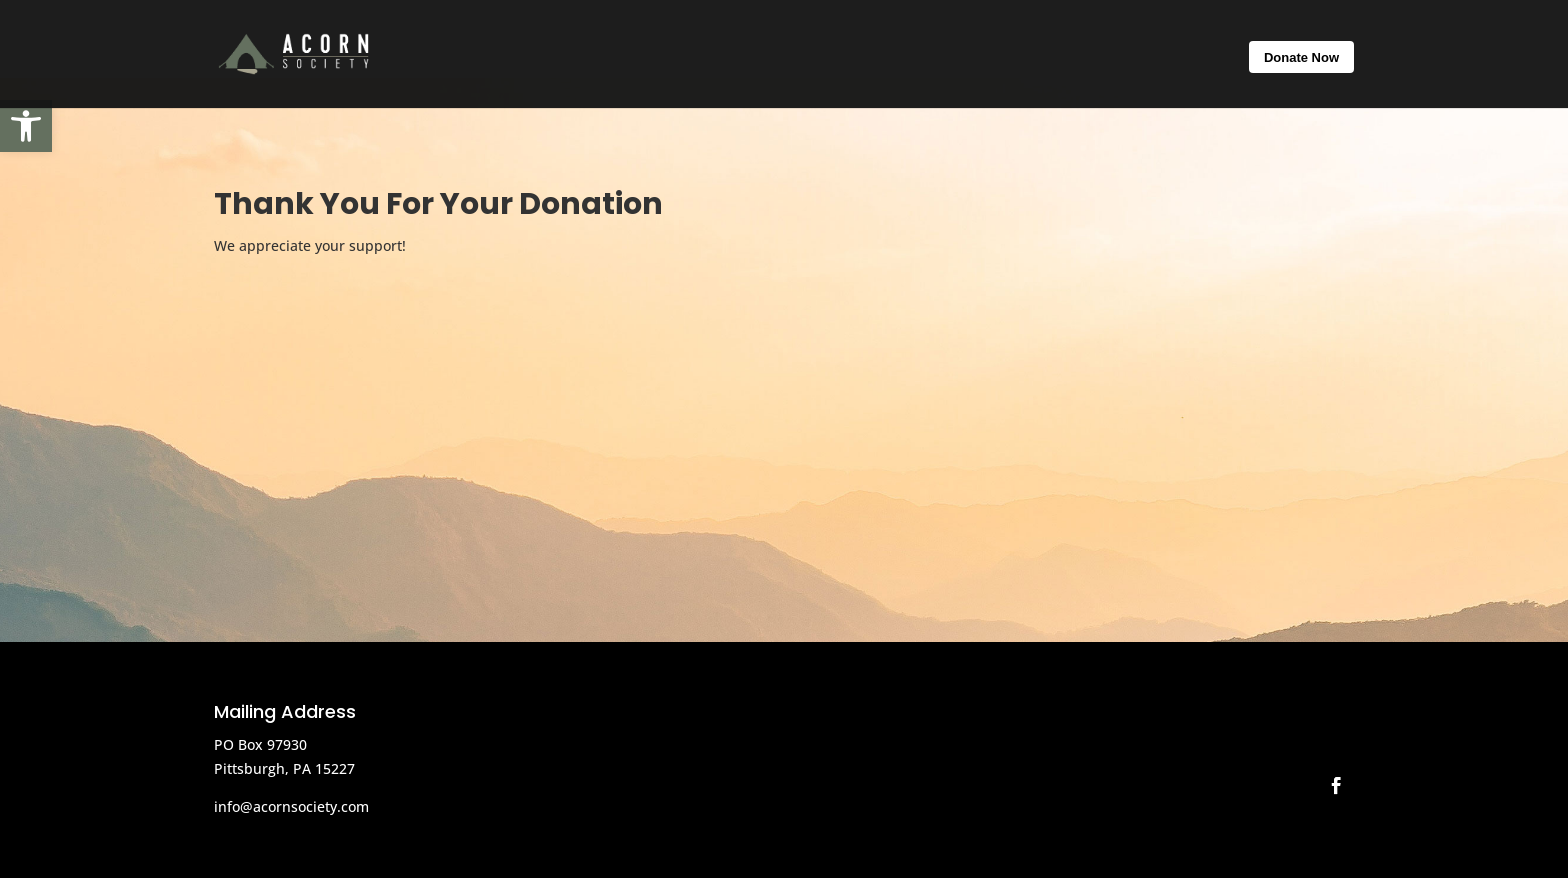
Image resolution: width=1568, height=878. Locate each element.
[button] (26, 126)
